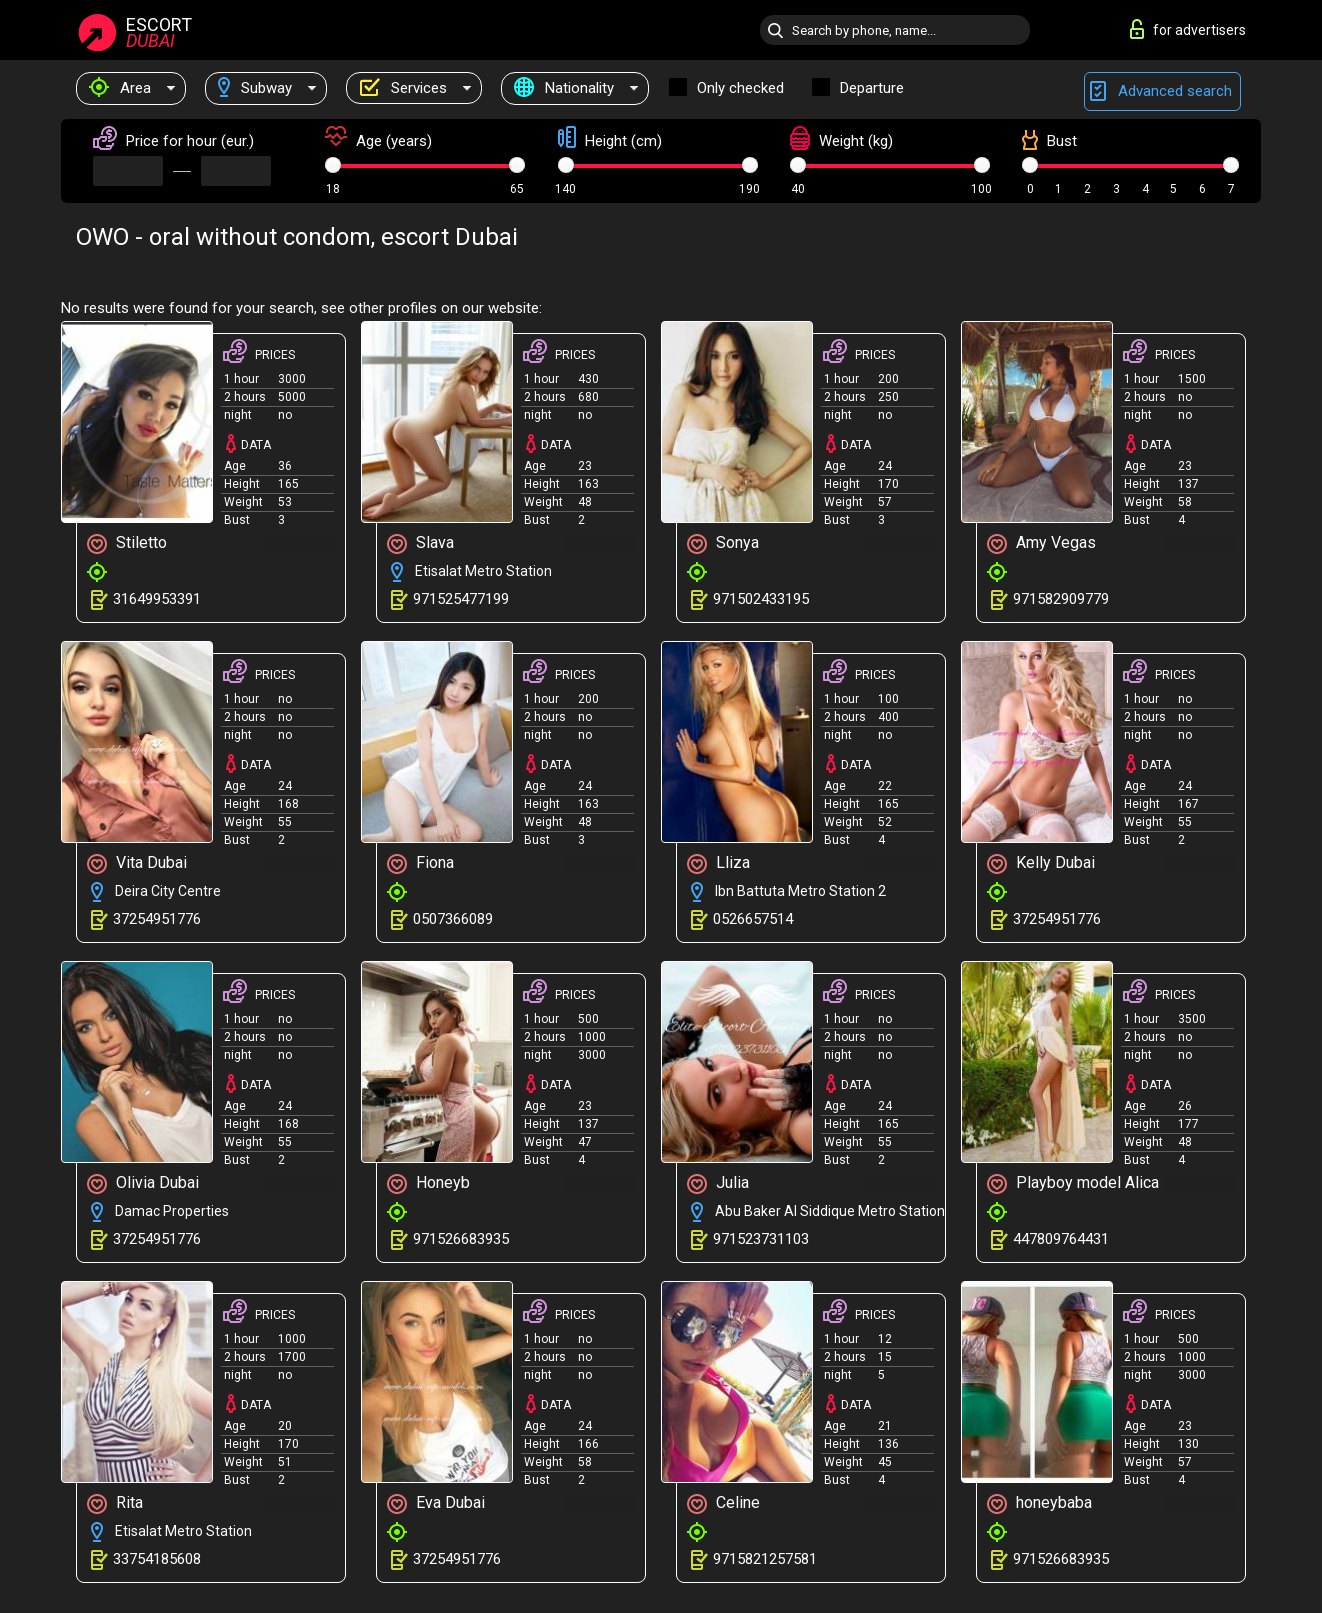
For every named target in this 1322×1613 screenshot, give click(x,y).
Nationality (564, 88)
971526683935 (461, 1239)
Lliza (718, 863)
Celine (723, 1503)
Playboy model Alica (1073, 1183)
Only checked (740, 88)
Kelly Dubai (1041, 863)
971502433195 (761, 599)
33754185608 (157, 1559)
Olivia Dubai (143, 1183)
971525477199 (461, 599)
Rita (115, 1503)
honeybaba (1039, 1503)
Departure (872, 88)
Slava (420, 543)
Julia (718, 1183)
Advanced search (1162, 91)
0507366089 (453, 919)
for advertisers (1188, 29)
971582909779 (1061, 599)
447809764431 (1061, 1239)
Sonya (723, 543)
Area (120, 88)
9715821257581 (765, 1559)
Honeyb (428, 1183)
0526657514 (753, 919)
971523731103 (761, 1239)
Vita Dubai (137, 863)
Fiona (420, 863)
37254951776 (157, 919)
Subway (255, 88)
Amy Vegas (1041, 543)
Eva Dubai (436, 1503)
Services (403, 88)
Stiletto (127, 543)
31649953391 (157, 599)
